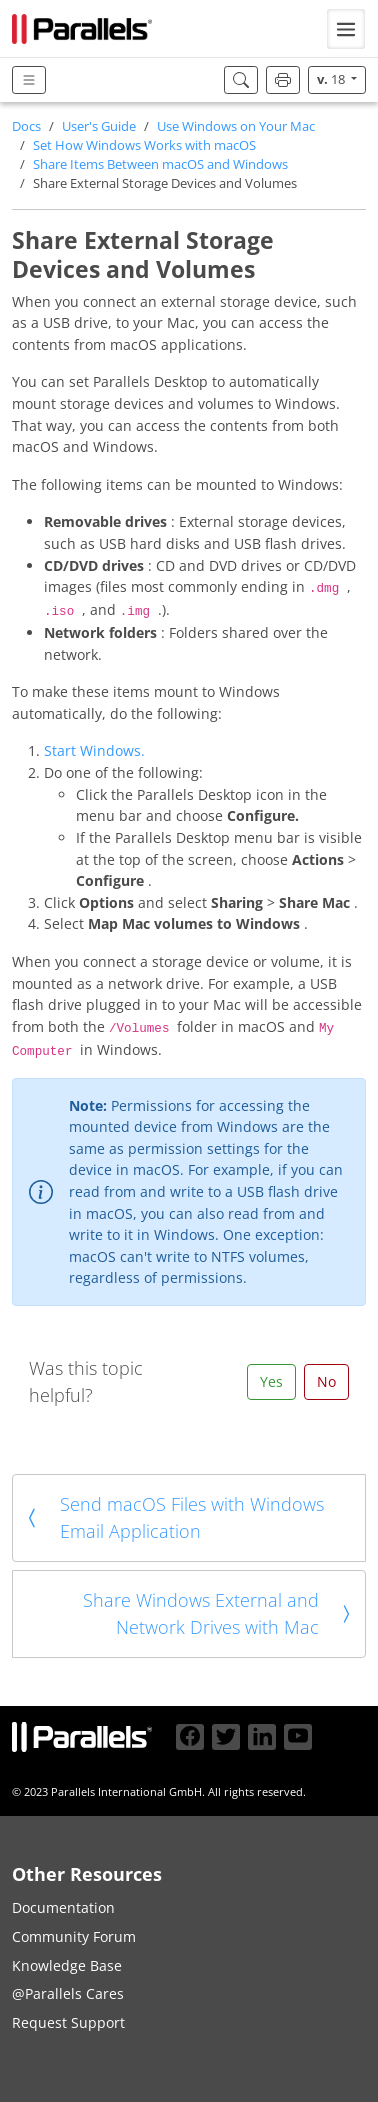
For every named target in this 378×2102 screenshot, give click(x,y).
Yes (271, 1381)
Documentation (63, 1907)
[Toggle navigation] (346, 29)
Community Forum (74, 1936)
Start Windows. (94, 750)
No (326, 1381)
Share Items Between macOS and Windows (160, 164)
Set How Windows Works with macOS (144, 145)
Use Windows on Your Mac (236, 126)
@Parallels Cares (68, 1993)
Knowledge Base (67, 1965)
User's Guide (99, 126)
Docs (26, 126)
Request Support (68, 2022)
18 (332, 79)
